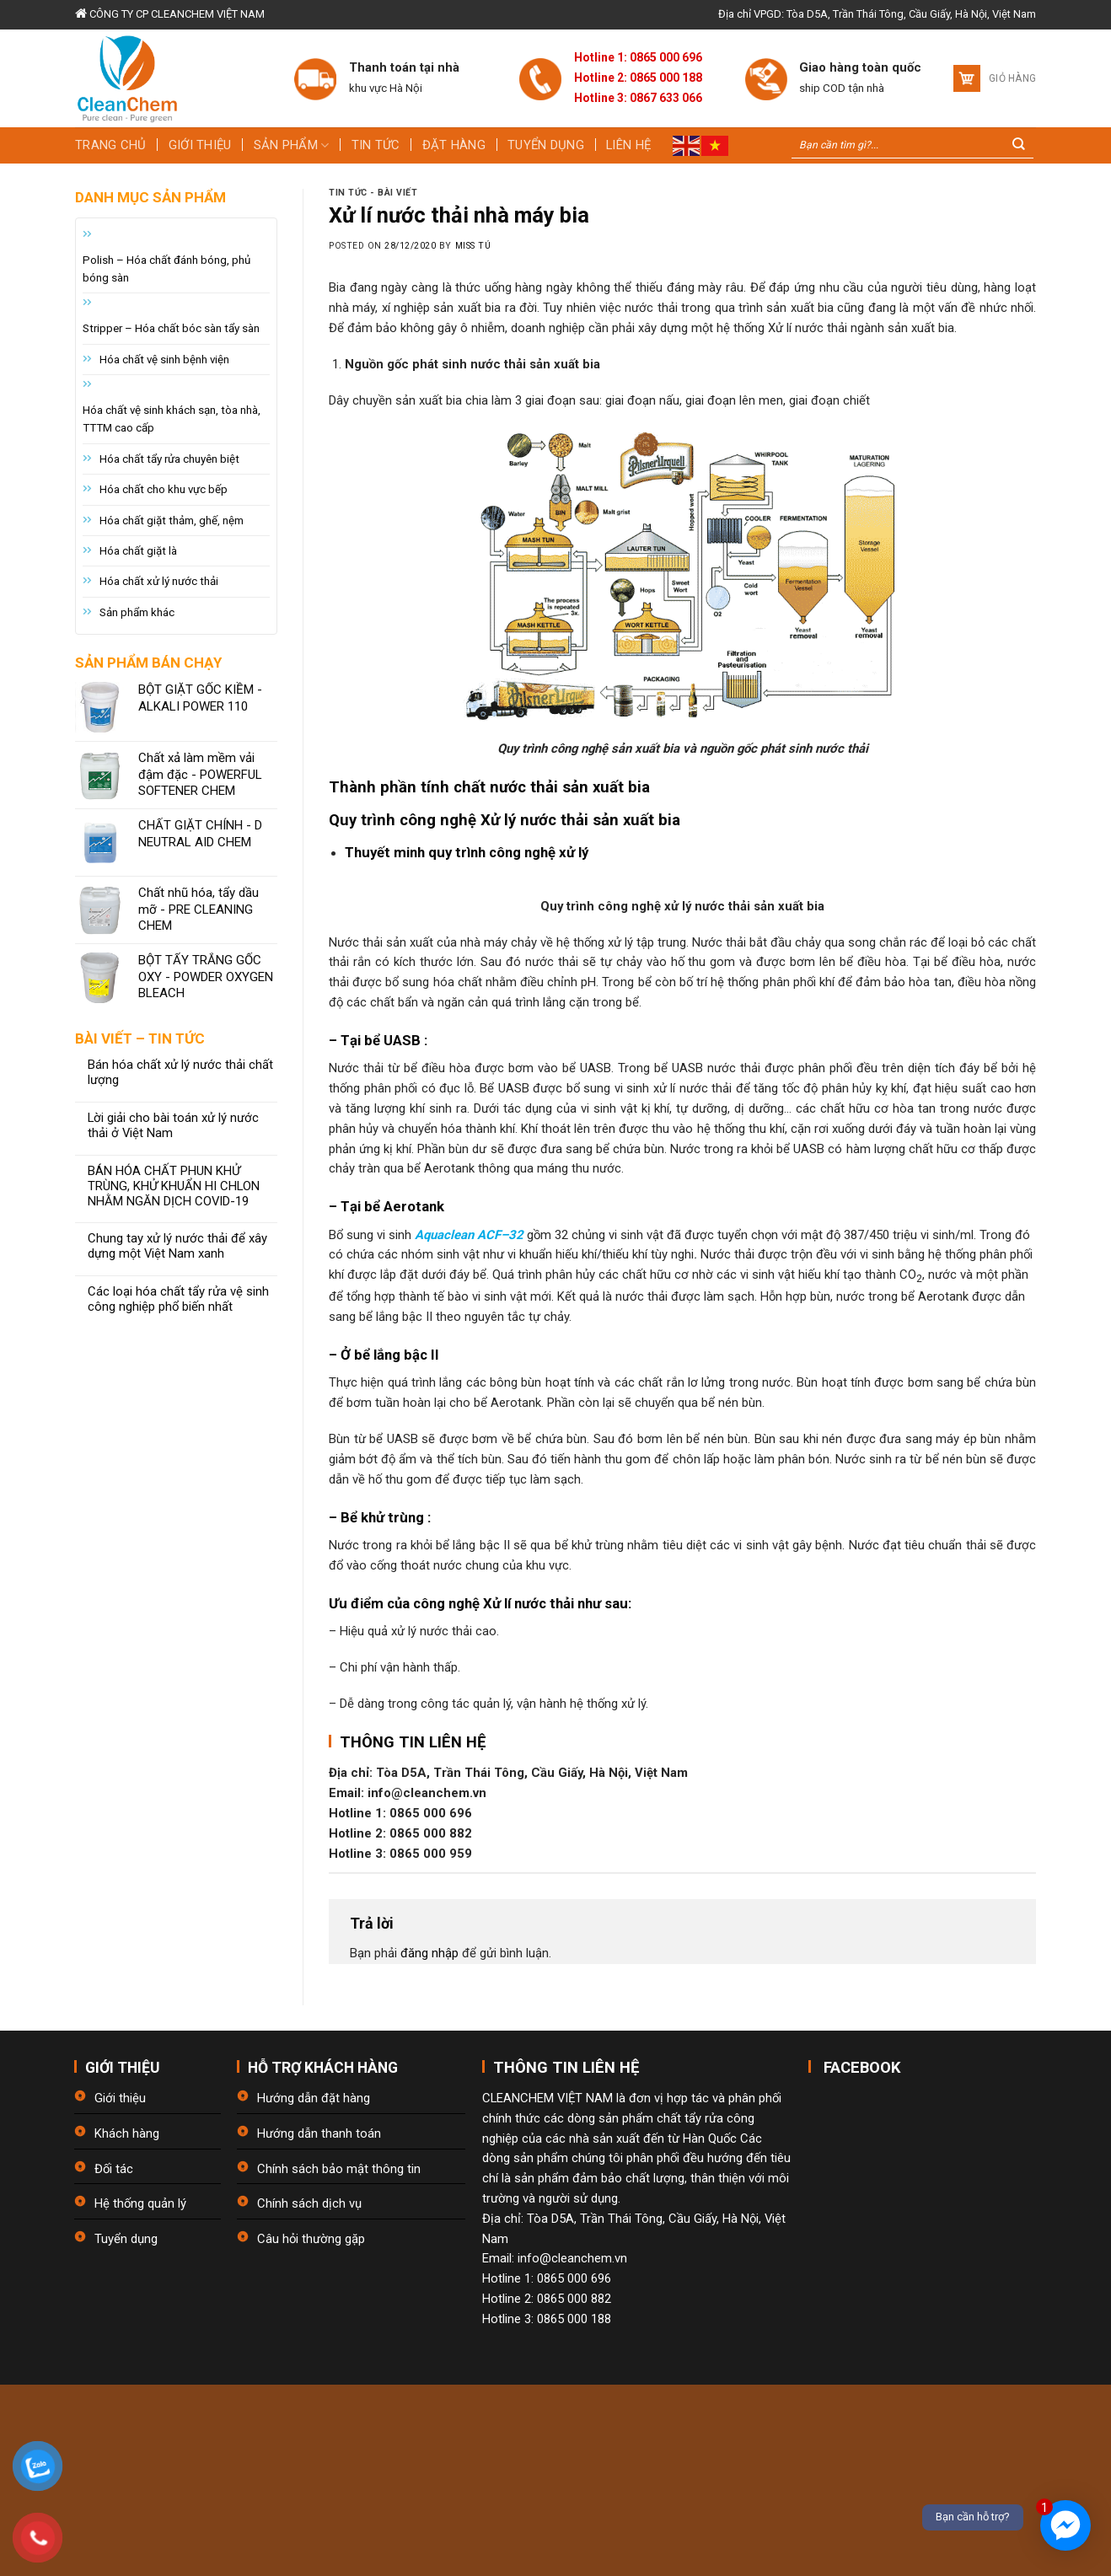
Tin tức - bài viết (373, 192)
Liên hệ (628, 145)
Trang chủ (111, 145)
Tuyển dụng (545, 145)
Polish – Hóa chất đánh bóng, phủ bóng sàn (166, 269)
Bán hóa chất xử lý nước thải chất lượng (180, 1072)
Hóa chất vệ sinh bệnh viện (164, 359)
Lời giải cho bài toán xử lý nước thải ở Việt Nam (173, 1125)
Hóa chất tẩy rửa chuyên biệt (169, 459)
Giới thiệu (200, 145)
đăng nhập (429, 1953)
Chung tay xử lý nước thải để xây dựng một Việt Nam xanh (177, 1246)
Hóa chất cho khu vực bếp (163, 489)
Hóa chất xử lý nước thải (158, 581)
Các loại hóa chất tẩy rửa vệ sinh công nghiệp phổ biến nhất (178, 1299)
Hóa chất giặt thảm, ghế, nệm (171, 520)
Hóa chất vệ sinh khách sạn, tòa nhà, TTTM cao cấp (171, 419)
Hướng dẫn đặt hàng (313, 2098)
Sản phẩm (292, 145)
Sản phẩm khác (136, 612)
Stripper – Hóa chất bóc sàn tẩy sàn (171, 328)
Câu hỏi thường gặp (311, 2238)
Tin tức (376, 145)
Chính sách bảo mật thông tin (339, 2168)
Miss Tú (473, 245)
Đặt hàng (454, 145)
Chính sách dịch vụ (309, 2203)
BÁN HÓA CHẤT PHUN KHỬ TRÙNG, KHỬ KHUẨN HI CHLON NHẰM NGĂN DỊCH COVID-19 (174, 1186)
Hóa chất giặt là (138, 551)
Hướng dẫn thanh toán (319, 2133)
